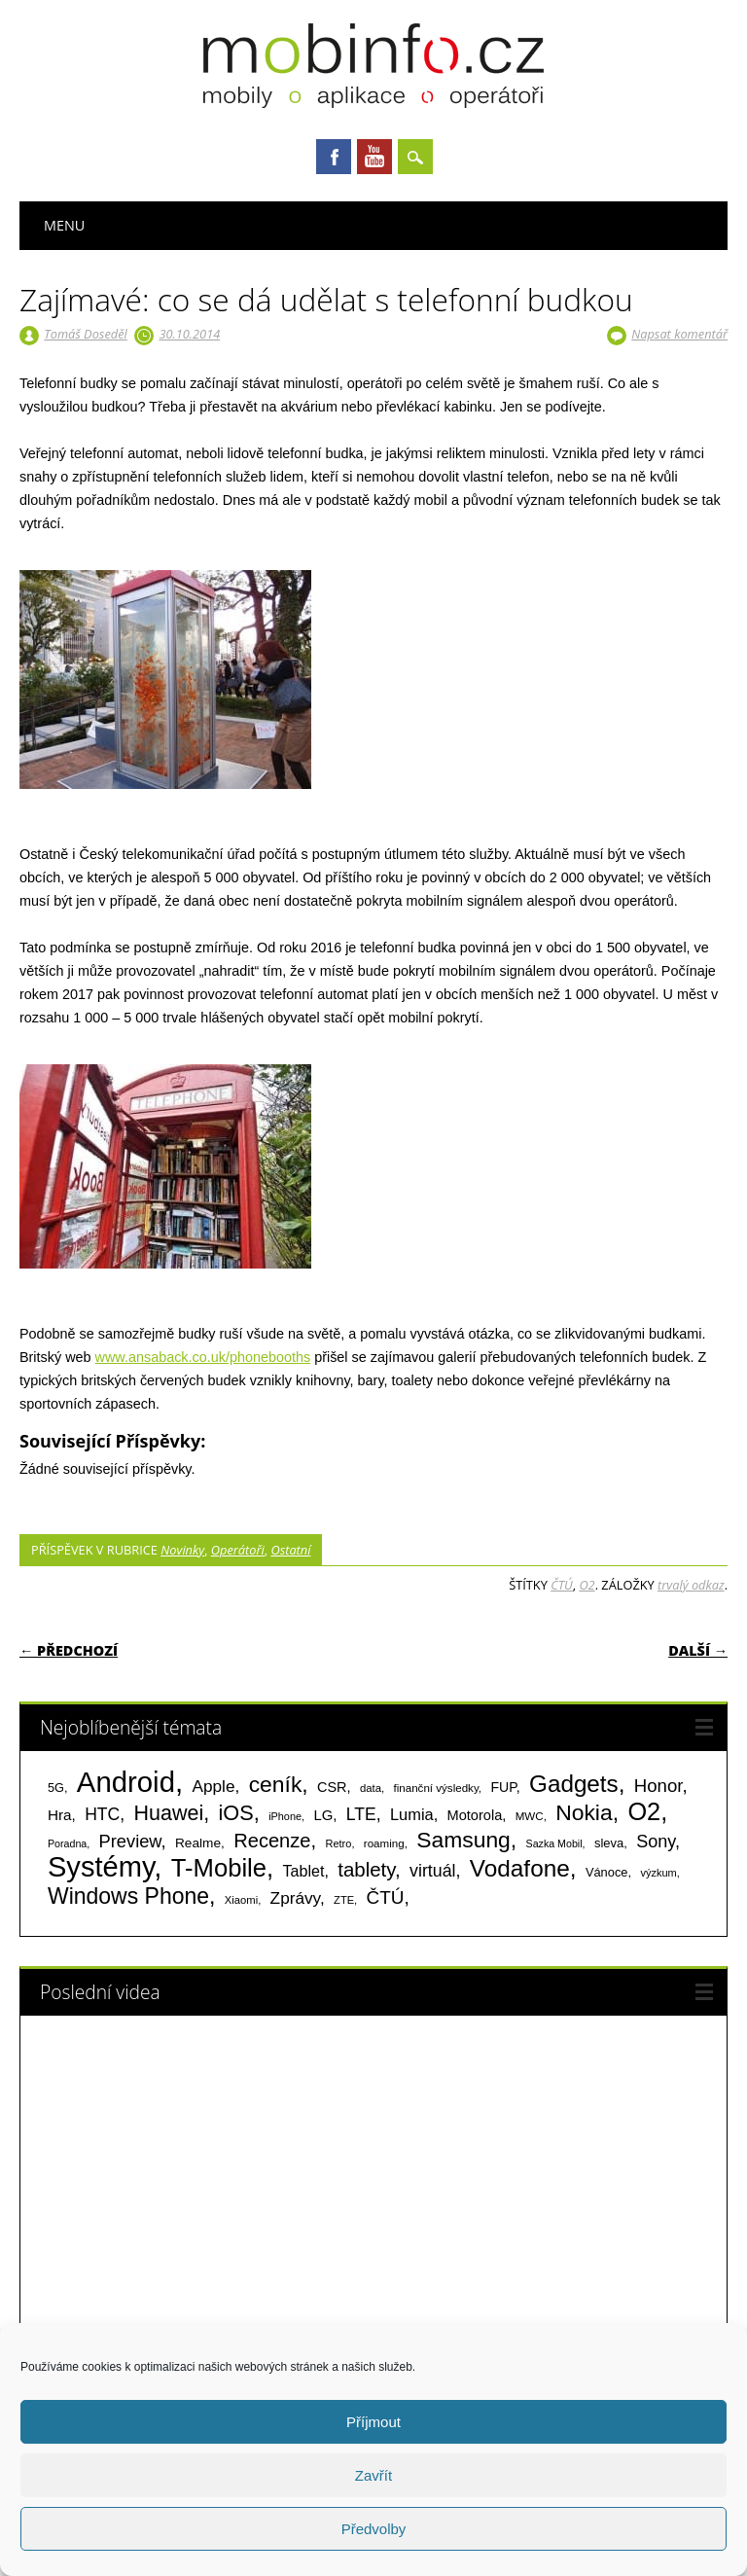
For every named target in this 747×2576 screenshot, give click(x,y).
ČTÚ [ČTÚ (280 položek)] (386, 1897)
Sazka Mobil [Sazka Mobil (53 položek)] (554, 1843)
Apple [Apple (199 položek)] (213, 1786)
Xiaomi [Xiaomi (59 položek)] (241, 1900)
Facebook (333, 156)
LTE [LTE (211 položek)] (361, 1814)
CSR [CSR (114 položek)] (332, 1787)
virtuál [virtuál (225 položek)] (432, 1870)
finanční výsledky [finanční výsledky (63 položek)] (436, 1788)
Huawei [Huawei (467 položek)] (169, 1813)
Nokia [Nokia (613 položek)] (583, 1812)
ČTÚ (562, 1584)
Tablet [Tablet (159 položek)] (304, 1870)
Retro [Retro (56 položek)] (338, 1843)
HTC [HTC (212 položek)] (102, 1814)
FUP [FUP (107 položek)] (503, 1787)
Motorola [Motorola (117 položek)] (475, 1815)
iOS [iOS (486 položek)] (236, 1813)
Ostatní (290, 1549)
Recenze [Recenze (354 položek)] (271, 1840)
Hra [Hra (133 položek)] (60, 1815)
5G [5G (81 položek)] (56, 1787)
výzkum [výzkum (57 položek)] (658, 1872)
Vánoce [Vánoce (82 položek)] (607, 1872)
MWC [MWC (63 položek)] (530, 1816)
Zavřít (373, 2475)
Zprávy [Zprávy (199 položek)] (295, 1898)
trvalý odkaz (691, 1584)
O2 (586, 1584)
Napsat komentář (679, 333)
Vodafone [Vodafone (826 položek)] (520, 1868)
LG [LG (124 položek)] (323, 1815)
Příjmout (373, 2422)
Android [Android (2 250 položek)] (126, 1782)
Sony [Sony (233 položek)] (655, 1841)
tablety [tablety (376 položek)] (366, 1869)
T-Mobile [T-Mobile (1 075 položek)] (219, 1867)
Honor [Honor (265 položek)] (658, 1785)
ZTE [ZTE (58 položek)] (344, 1900)
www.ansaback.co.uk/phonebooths (203, 1357)
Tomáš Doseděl (85, 333)
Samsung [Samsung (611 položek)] (463, 1839)
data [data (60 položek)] (370, 1788)
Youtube (374, 156)
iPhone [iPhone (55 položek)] (285, 1816)
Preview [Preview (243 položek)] (130, 1841)
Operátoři (238, 1549)
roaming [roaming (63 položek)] (384, 1843)
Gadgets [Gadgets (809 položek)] (574, 1784)
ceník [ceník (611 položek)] (275, 1784)
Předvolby (374, 2529)
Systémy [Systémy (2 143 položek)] (101, 1866)
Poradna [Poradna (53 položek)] (67, 1843)
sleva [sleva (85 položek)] (608, 1843)
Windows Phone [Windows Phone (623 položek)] (128, 1896)
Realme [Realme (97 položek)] (198, 1843)
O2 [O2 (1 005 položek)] (643, 1811)
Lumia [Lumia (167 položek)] (412, 1814)
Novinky (182, 1549)
